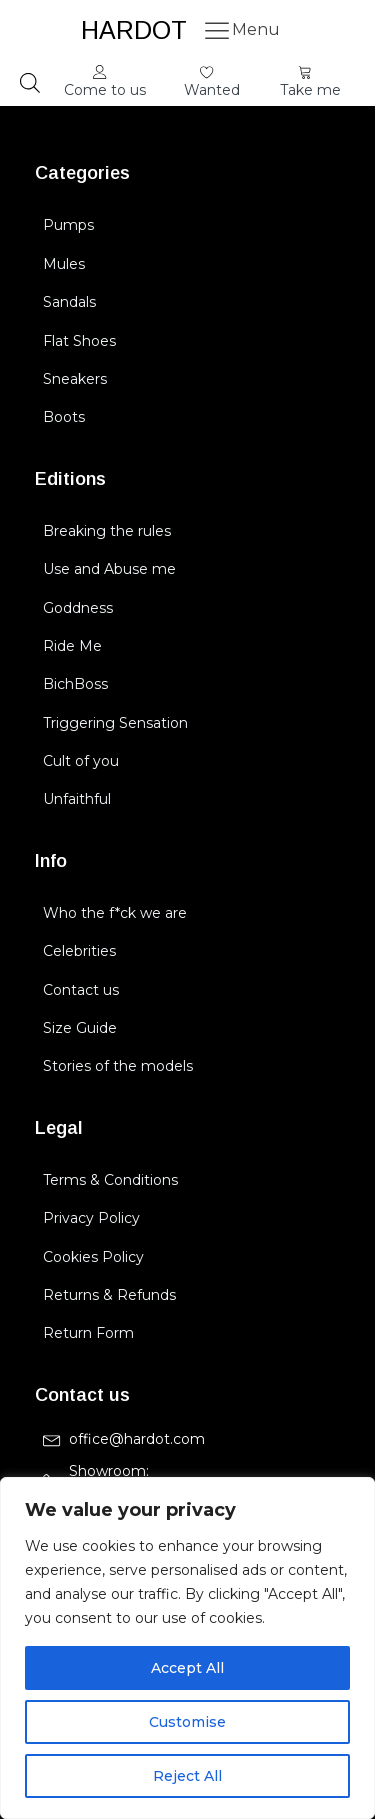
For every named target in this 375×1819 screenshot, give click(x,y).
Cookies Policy (93, 1257)
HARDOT (134, 30)
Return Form (88, 1333)
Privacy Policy (91, 1218)
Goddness (78, 608)
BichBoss (75, 684)
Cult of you (81, 761)
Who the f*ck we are (115, 913)
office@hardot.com (137, 1439)
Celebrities (79, 951)
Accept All (187, 1668)
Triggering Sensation (115, 723)
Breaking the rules (107, 531)
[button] (105, 83)
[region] (187, 1648)
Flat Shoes (79, 341)
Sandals (69, 302)
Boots (64, 417)
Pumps (68, 225)
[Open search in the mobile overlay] (30, 83)
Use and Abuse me (109, 569)
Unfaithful (77, 799)
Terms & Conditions (110, 1180)
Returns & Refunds (109, 1295)
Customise (187, 1722)
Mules (64, 264)
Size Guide (80, 1028)
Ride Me (72, 646)
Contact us (81, 990)
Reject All (187, 1776)
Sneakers (75, 379)
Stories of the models (118, 1066)
